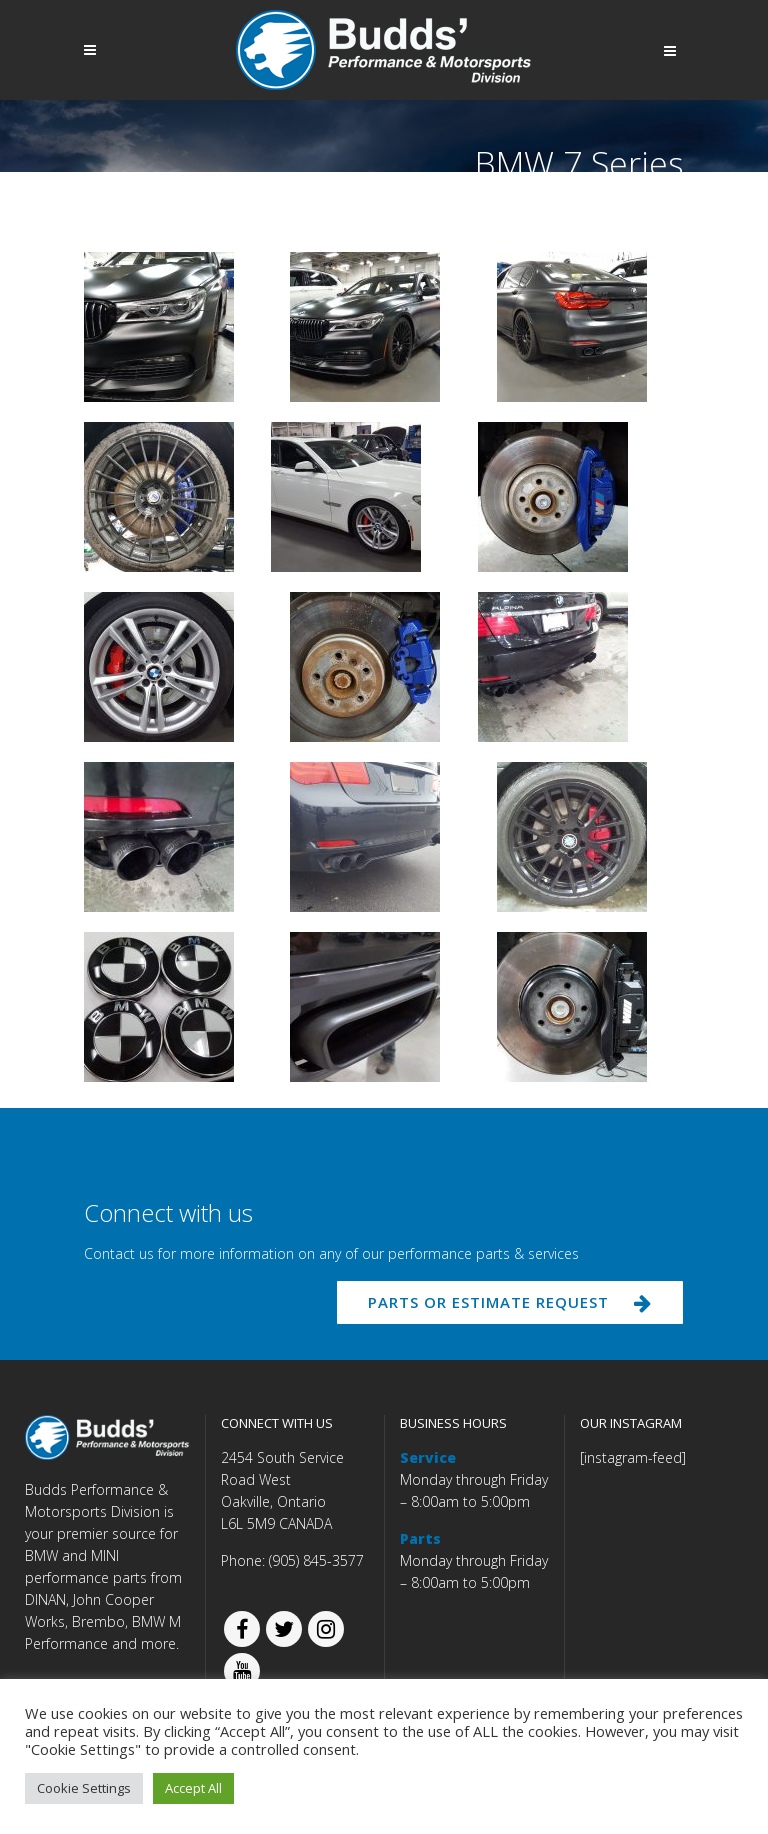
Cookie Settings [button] (84, 1788)
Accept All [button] (193, 1788)
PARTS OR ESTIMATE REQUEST (511, 1303)
